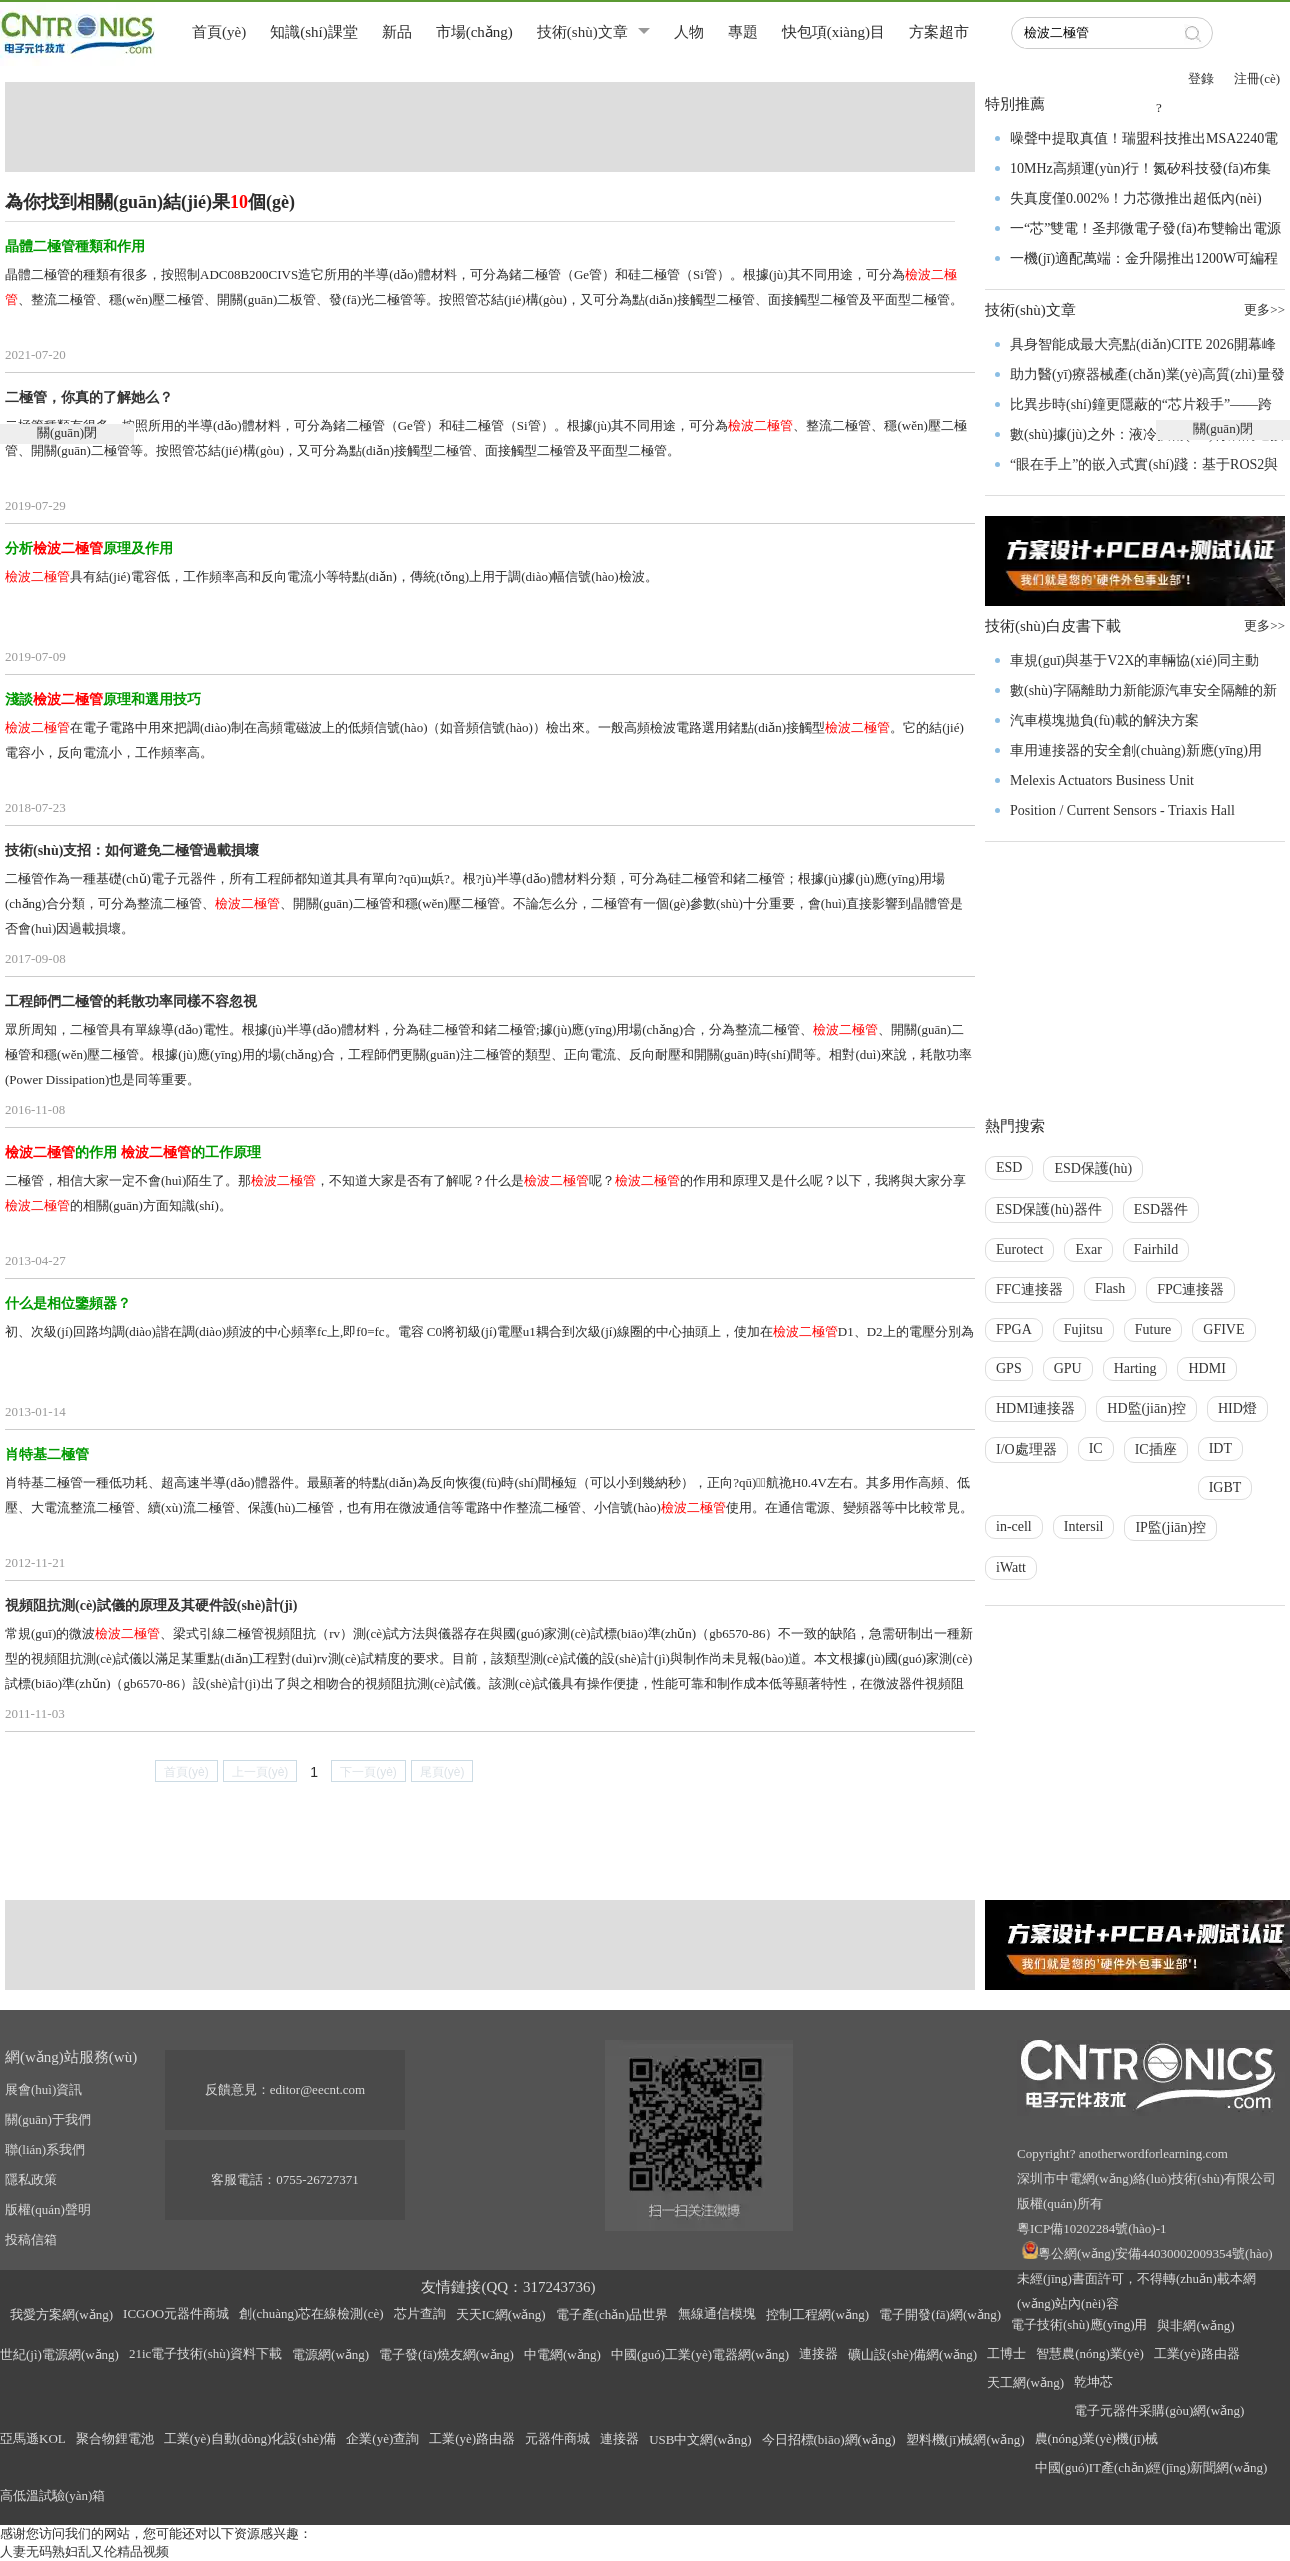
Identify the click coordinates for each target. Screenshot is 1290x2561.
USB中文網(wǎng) (700, 2439)
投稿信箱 (31, 2239)
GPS (1009, 1368)
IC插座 (1156, 1449)
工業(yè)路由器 (1197, 2353)
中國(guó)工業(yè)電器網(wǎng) (700, 2354)
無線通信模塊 (717, 2313)
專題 (743, 32)
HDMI (1206, 1368)
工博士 (1006, 2353)
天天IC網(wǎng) (501, 2314)
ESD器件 (1161, 1209)
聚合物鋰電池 (115, 2438)
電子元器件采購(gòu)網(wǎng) (1159, 2410)
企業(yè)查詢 (382, 2438)
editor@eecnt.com (317, 2089)
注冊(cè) (1257, 78)
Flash (1110, 1288)
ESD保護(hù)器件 (1049, 1209)
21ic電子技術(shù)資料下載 (205, 2353)
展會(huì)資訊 (43, 2089)
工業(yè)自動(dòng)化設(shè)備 (250, 2438)
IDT (1220, 1448)
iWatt (1011, 1567)
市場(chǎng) (474, 32)
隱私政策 (31, 2179)
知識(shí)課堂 (314, 32)
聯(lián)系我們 (45, 2149)
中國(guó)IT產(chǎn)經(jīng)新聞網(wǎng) (1151, 2467)
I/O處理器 (1026, 1449)
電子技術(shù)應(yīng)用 (1079, 2324)
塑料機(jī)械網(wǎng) (965, 2439)
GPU (1068, 1368)
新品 (397, 32)
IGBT (1225, 1487)
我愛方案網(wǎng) (61, 2314)
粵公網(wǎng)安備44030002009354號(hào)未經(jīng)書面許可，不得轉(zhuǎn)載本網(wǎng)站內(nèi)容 (1144, 2278)
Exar (1088, 1249)
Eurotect (1019, 1249)
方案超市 (939, 32)
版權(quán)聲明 (48, 2209)
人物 (689, 32)
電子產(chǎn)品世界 (612, 2314)
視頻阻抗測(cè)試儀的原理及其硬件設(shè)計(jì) (151, 1605)
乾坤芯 (1093, 2381)
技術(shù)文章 (582, 32)
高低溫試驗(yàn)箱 (52, 2495)
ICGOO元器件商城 (176, 2313)
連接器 (818, 2353)
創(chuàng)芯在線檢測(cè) (311, 2313)
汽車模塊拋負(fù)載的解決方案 (1104, 720)
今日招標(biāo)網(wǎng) (829, 2439)
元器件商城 (557, 2438)
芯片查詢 (420, 2313)
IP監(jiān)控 (1170, 1527)
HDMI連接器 (1035, 1408)
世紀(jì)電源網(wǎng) (59, 2354)
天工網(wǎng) (1025, 2382)
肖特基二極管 (47, 1454)
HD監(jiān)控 (1146, 1408)
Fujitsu (1083, 1329)
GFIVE (1223, 1329)
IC (1096, 1448)
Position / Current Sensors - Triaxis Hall (1122, 810)
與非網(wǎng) (1195, 2325)
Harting (1135, 1368)
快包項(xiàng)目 (833, 32)
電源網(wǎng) (330, 2354)
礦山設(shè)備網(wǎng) (912, 2354)
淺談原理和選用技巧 (103, 699)
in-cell (1014, 1526)
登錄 (1201, 78)
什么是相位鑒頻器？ (68, 1303)
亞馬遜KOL (33, 2438)
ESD (1009, 1167)
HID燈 (1237, 1408)
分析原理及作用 (89, 548)
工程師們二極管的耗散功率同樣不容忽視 (131, 1001)
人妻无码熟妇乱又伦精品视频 (84, 2551)
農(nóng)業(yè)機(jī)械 (1096, 2438)
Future (1153, 1329)
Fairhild (1156, 1249)
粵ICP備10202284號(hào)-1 (1092, 2228)
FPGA (1014, 1329)
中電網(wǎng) (562, 2354)
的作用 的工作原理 (133, 1152)
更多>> (1264, 625)
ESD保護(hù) (1093, 1168)
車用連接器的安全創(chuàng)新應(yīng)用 (1136, 750)
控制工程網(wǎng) (817, 2314)
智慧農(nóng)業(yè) (1090, 2353)
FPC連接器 (1190, 1289)
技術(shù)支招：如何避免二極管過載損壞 (132, 850)
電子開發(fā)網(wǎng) (940, 2314)
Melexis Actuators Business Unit (1102, 780)
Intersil (1084, 1526)
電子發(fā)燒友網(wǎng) (446, 2354)
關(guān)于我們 (48, 2119)
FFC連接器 (1029, 1289)
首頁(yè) (219, 32)
